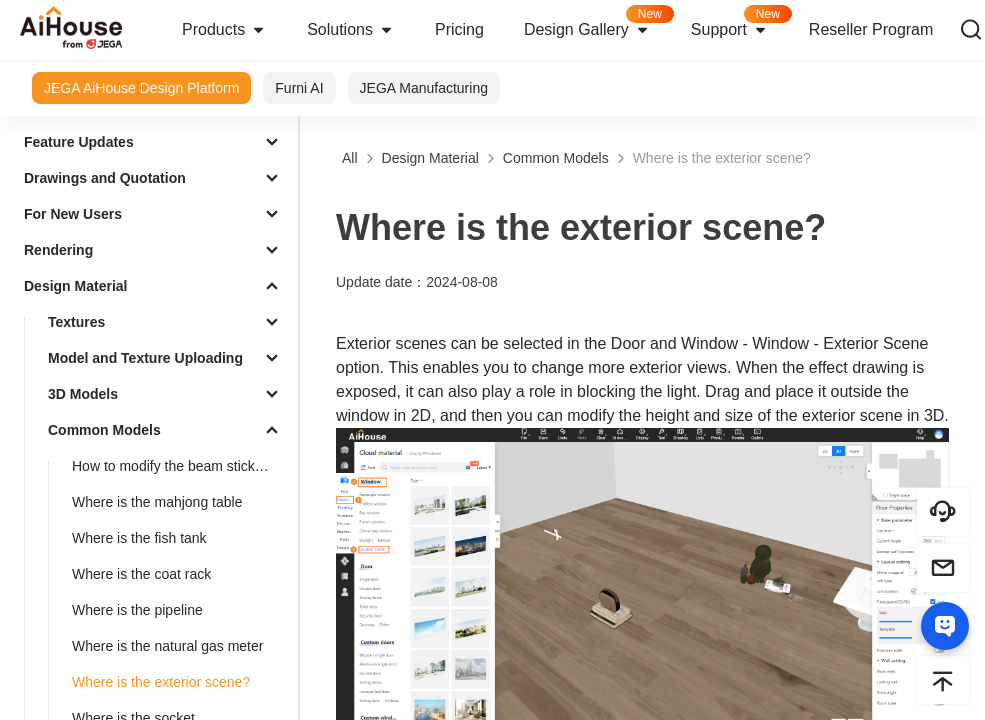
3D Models (83, 394)
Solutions (351, 30)
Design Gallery (597, 23)
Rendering (58, 250)
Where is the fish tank (139, 538)
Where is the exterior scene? (161, 682)
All (350, 158)
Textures (76, 322)
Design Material (75, 286)
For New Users (73, 214)
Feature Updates (79, 142)
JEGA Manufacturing (424, 88)
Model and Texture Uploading (145, 358)
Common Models (104, 430)
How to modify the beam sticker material (181, 466)
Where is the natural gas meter (167, 646)
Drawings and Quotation (105, 178)
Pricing (459, 29)
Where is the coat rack (141, 574)
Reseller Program (871, 29)
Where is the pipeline (137, 610)
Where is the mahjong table (157, 502)
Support (740, 23)
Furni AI (299, 88)
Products (224, 30)
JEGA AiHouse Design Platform (141, 88)
